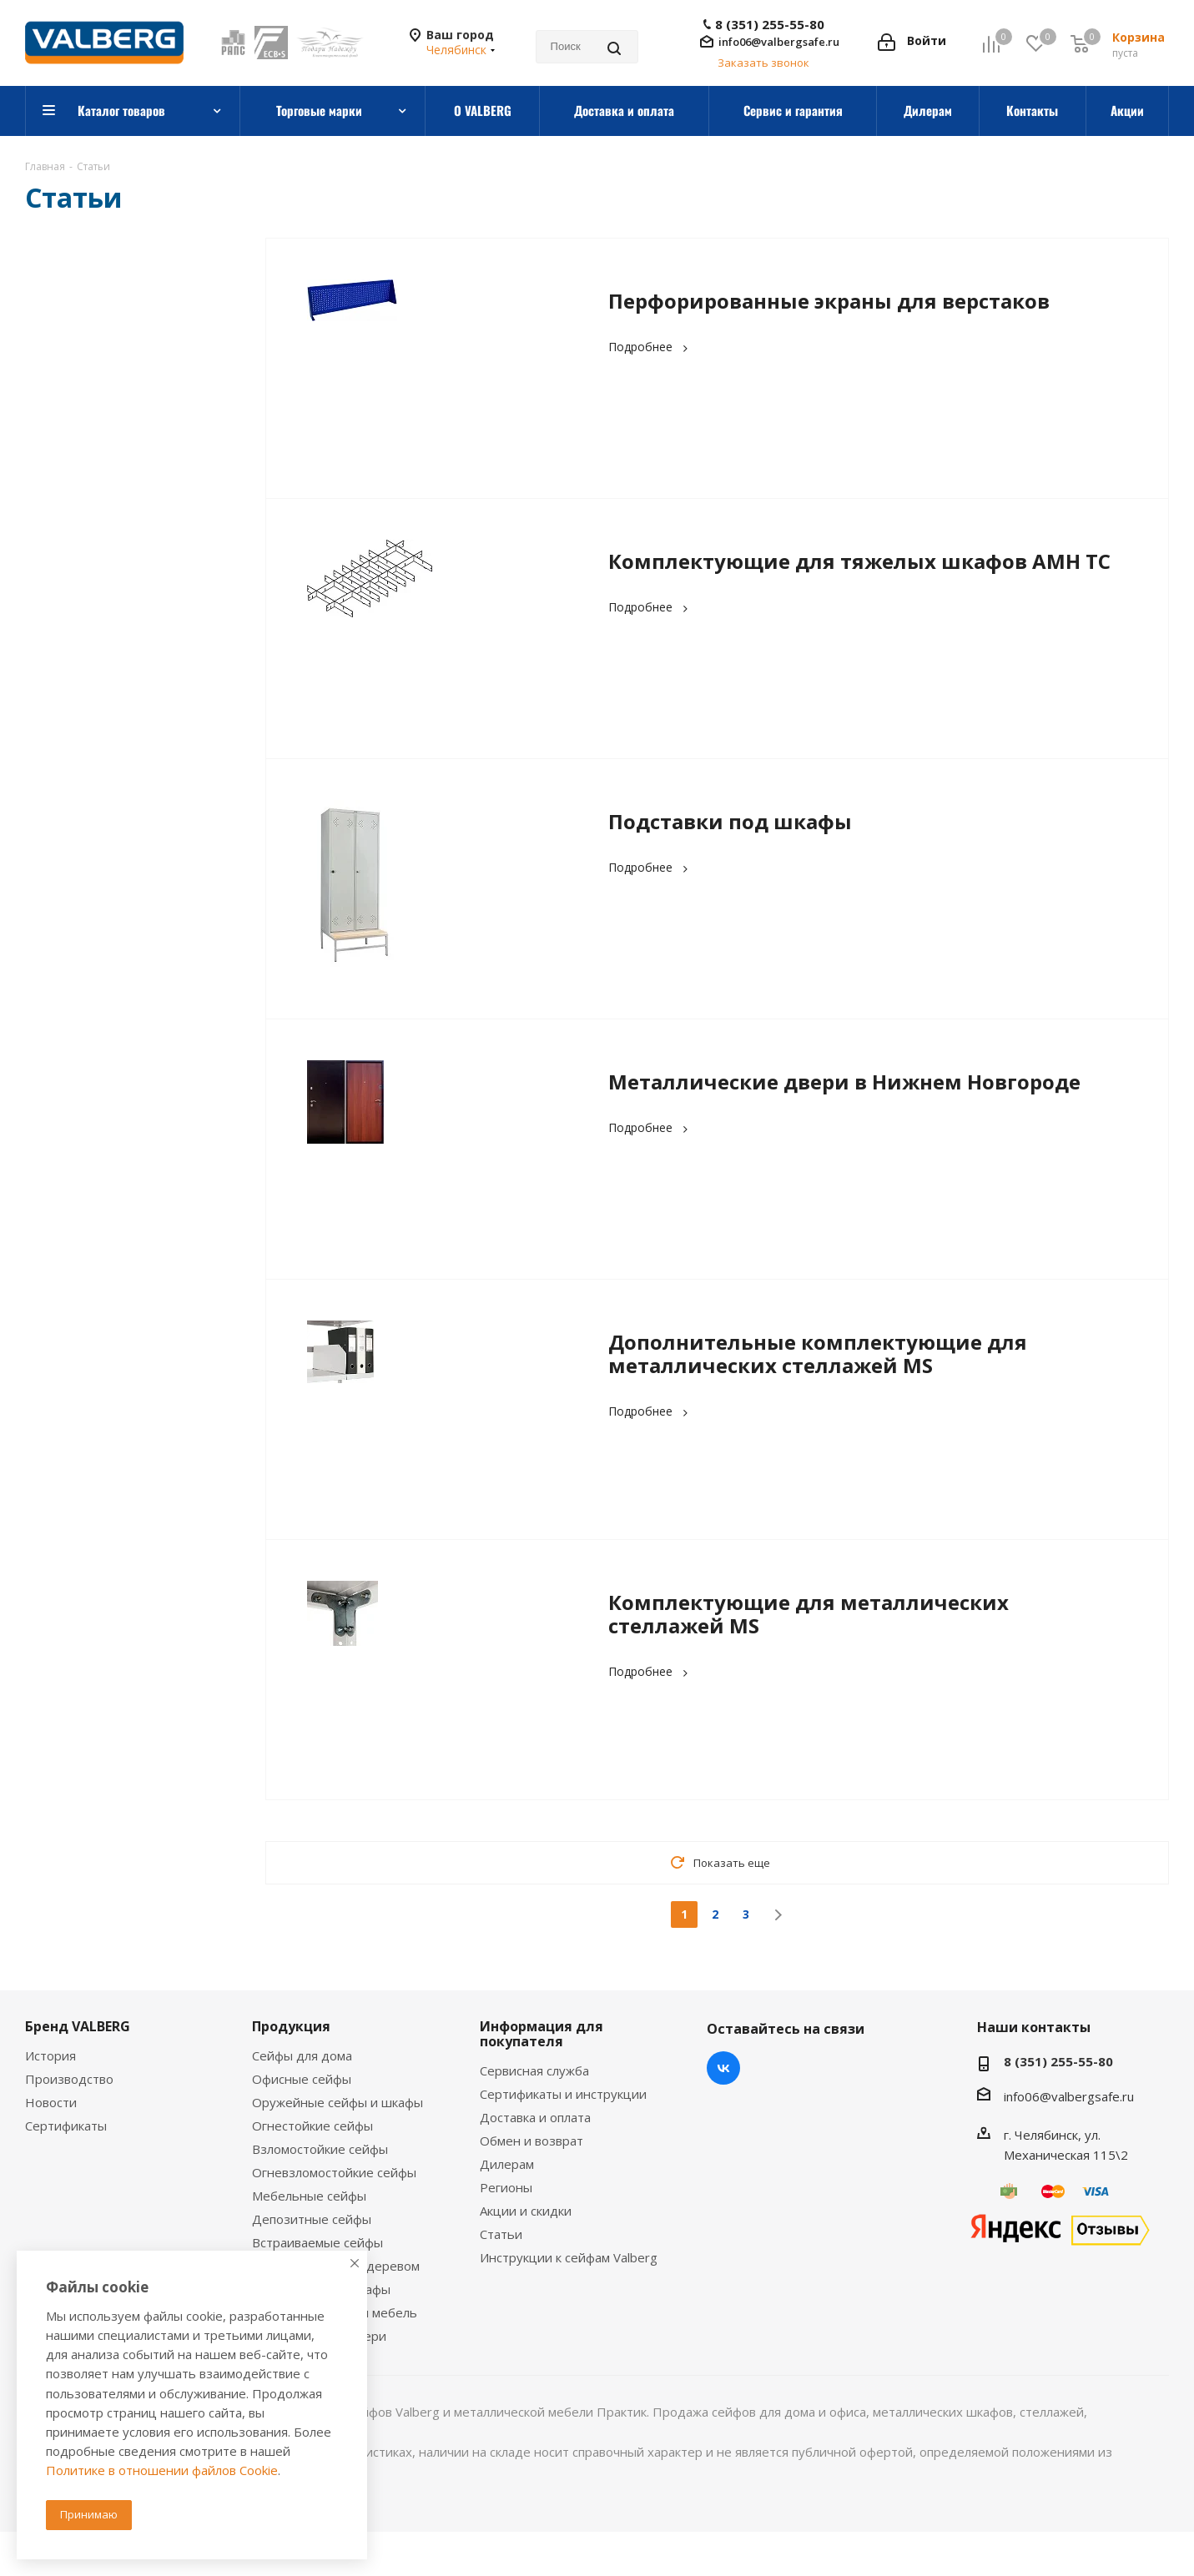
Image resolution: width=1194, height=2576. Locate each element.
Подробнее (650, 347)
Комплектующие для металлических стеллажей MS (808, 1613)
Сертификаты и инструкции (563, 2093)
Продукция (291, 2026)
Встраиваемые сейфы (317, 2242)
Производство (69, 2078)
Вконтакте (723, 2068)
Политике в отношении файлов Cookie (162, 2470)
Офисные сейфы (301, 2078)
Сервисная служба (534, 2070)
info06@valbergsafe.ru (778, 41)
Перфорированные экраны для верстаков (829, 300)
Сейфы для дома (302, 2055)
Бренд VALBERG (77, 2026)
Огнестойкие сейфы (312, 2125)
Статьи (501, 2234)
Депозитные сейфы (311, 2219)
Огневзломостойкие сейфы (334, 2172)
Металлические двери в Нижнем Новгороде (844, 1081)
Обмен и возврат (531, 2140)
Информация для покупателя (541, 2033)
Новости (51, 2102)
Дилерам (507, 2164)
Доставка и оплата (535, 2117)
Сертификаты (66, 2125)
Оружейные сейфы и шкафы (337, 2102)
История (50, 2055)
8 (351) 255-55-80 (769, 25)
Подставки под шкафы (730, 821)
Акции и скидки (526, 2210)
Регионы (506, 2187)
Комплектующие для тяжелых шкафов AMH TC (859, 561)
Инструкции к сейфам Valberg (568, 2257)
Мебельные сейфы (309, 2195)
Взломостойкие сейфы (320, 2149)
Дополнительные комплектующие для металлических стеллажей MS (817, 1353)
